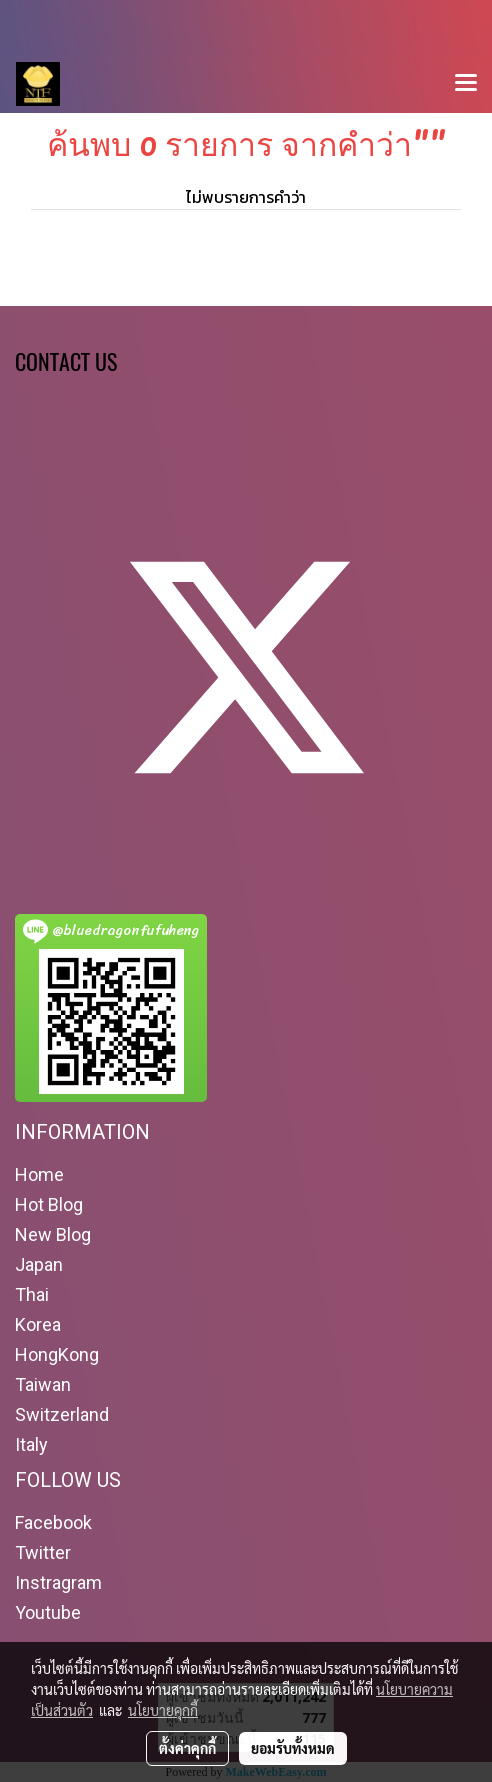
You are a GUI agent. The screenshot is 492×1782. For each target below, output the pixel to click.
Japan (39, 1264)
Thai (32, 1294)
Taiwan (43, 1384)
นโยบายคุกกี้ (163, 1710)
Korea (38, 1324)
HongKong (57, 1354)
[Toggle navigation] (466, 84)
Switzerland (62, 1414)
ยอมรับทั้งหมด (293, 1748)
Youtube (48, 1612)
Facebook (53, 1522)
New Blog (53, 1234)
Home (39, 1174)
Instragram (58, 1582)
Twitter (43, 1552)
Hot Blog (49, 1204)
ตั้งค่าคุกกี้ (187, 1748)
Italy (31, 1444)
